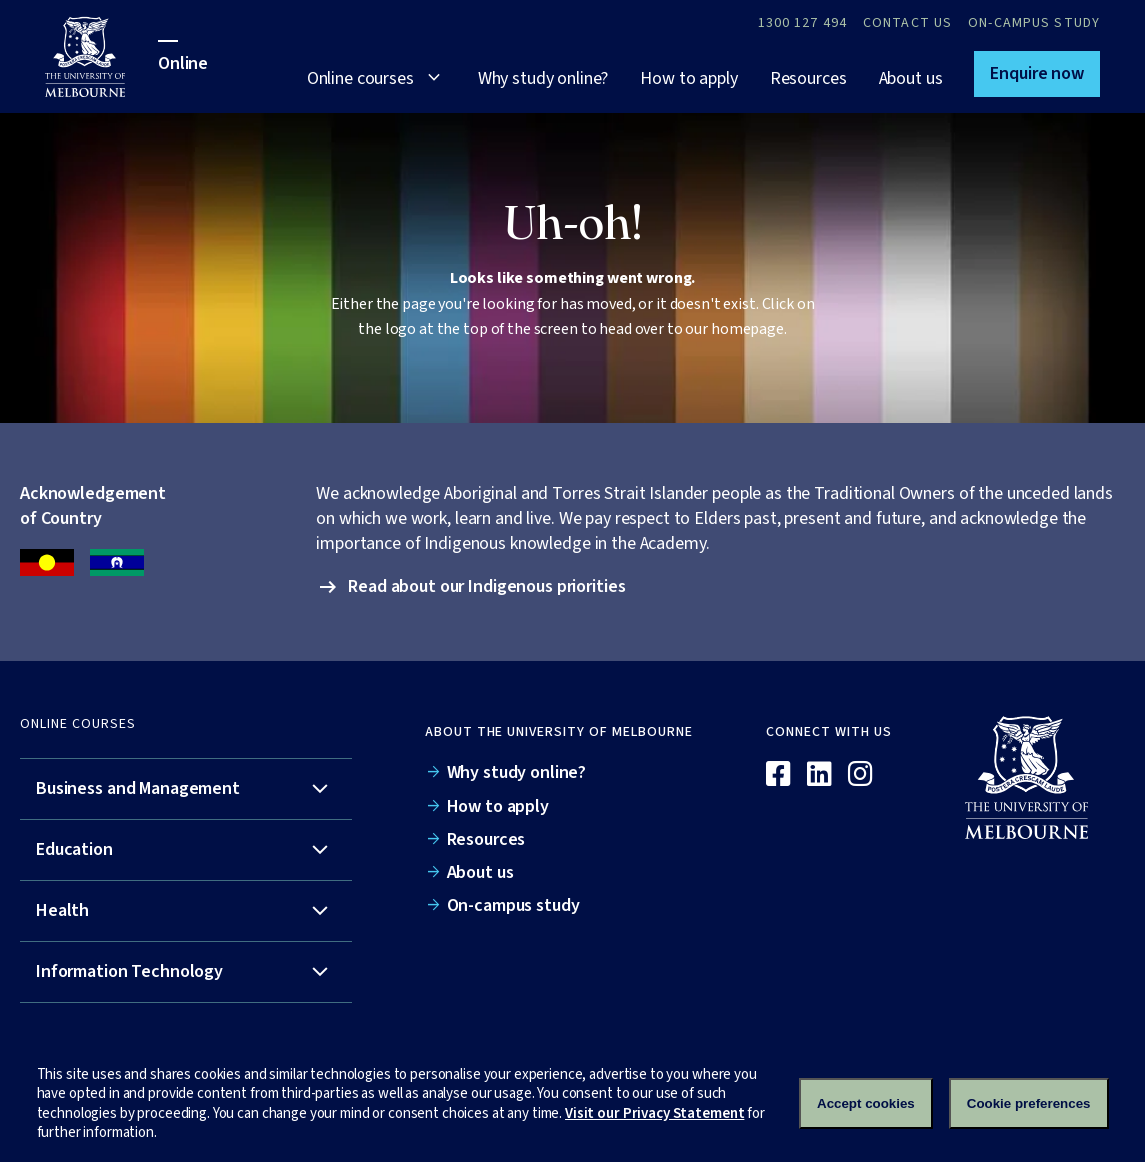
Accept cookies (866, 1103)
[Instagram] (860, 775)
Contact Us (907, 23)
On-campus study (1034, 23)
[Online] (1036, 777)
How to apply (688, 78)
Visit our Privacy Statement (654, 1113)
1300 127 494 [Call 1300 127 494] (802, 23)
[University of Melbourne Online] (101, 56)
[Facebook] (778, 775)
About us (911, 78)
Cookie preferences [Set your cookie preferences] (1029, 1103)
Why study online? (543, 78)
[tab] (186, 789)
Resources (808, 78)
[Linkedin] (819, 775)
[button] (1037, 74)
